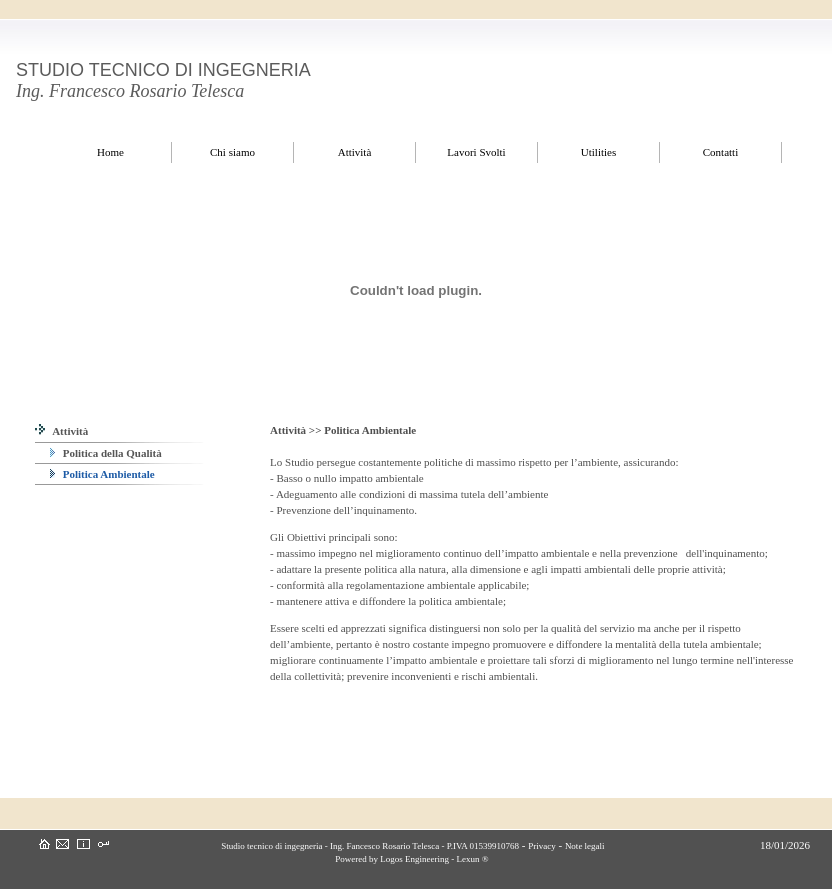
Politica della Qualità (106, 453)
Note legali (585, 846)
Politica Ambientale (102, 474)
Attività (61, 431)
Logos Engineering (414, 859)
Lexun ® (472, 859)
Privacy (542, 846)
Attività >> (297, 430)
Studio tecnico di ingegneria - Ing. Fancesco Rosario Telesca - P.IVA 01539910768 (369, 846)
